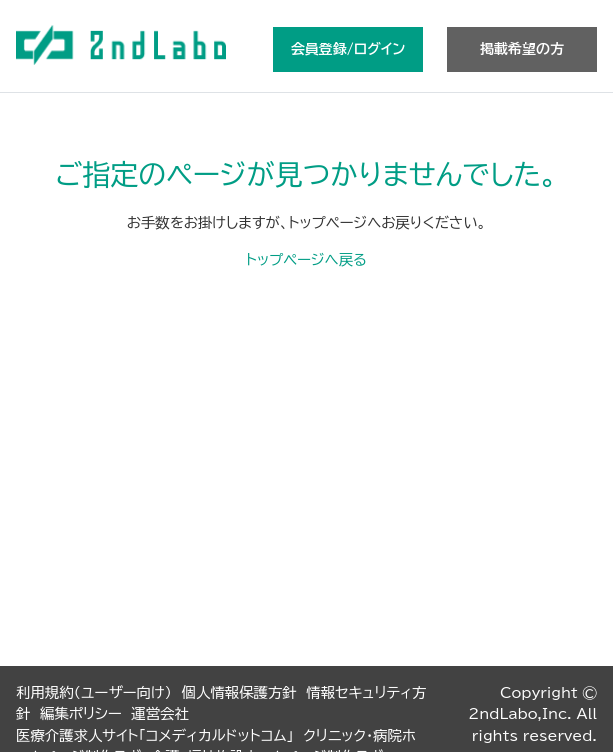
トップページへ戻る (306, 259)
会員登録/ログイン (348, 49)
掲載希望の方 (522, 49)
